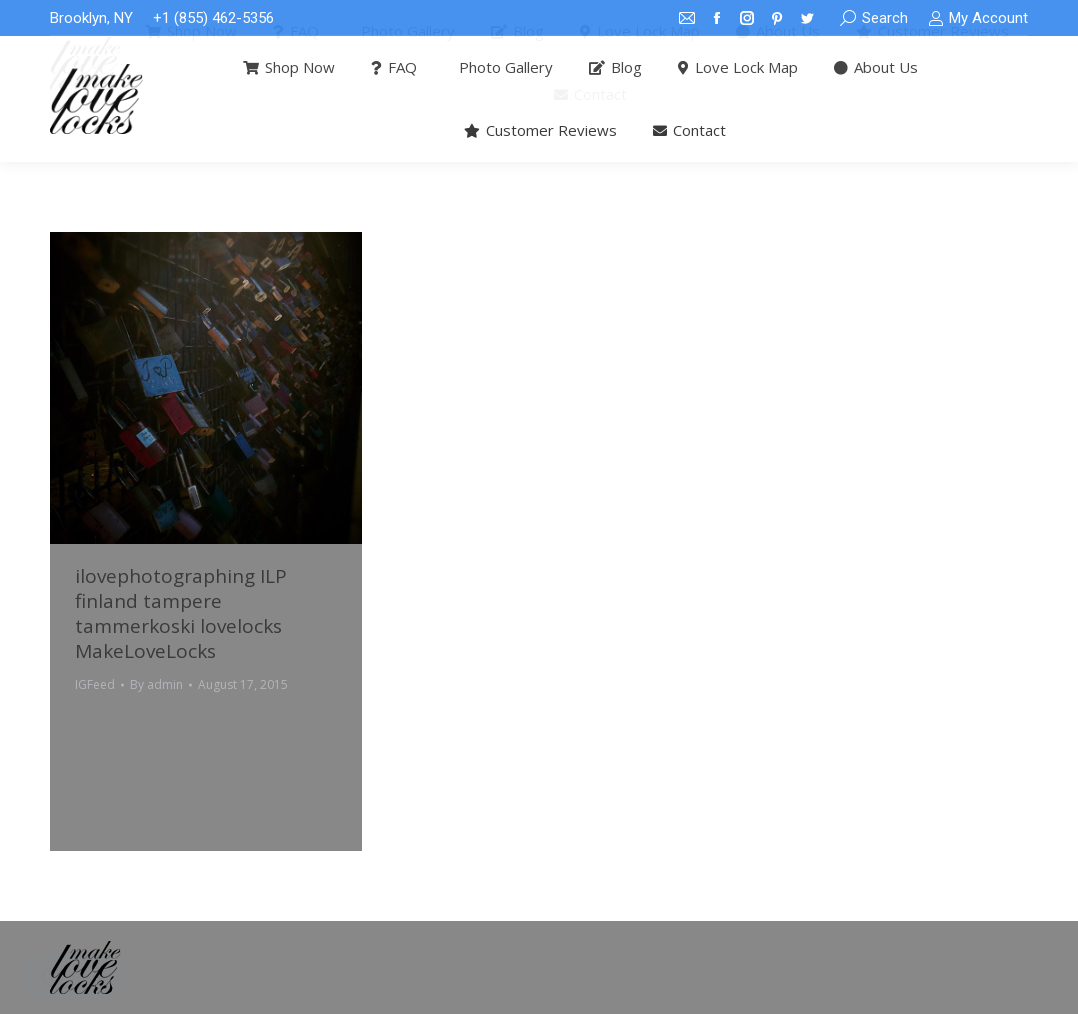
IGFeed (95, 684)
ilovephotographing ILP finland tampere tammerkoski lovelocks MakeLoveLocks (181, 613)
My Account (978, 18)
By (156, 684)
